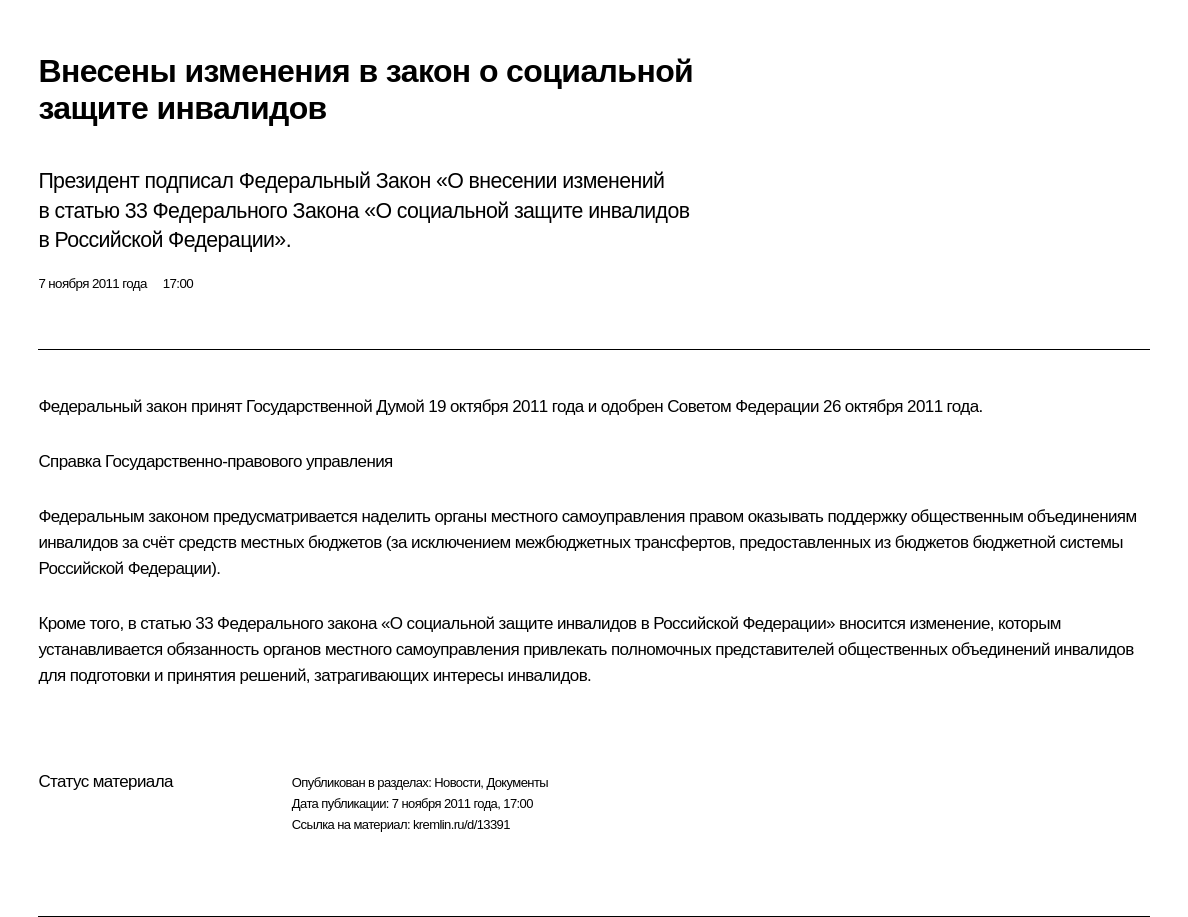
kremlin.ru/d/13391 (461, 824)
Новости (457, 782)
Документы (517, 782)
